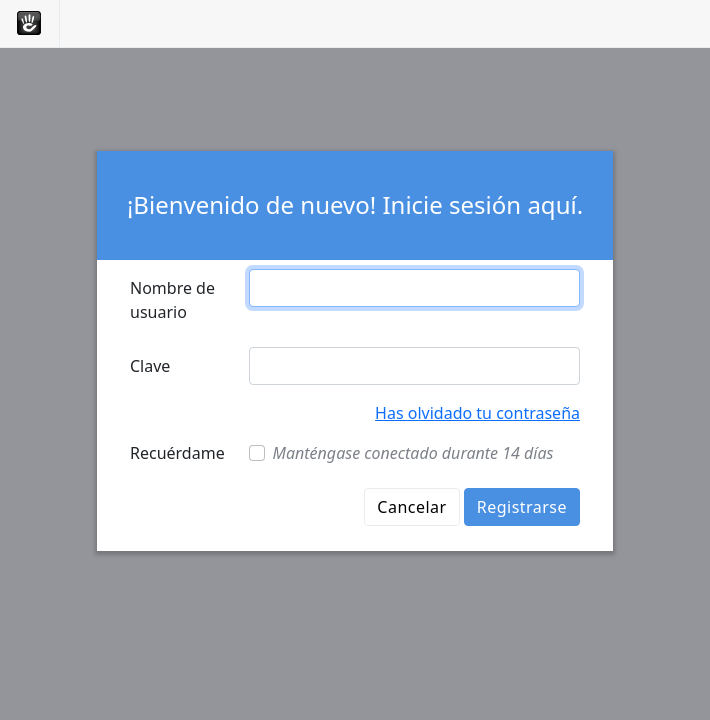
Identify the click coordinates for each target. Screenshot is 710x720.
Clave (150, 366)
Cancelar (411, 507)
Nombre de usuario (172, 300)
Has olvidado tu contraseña (477, 413)
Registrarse (522, 507)
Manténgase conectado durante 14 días (413, 453)
